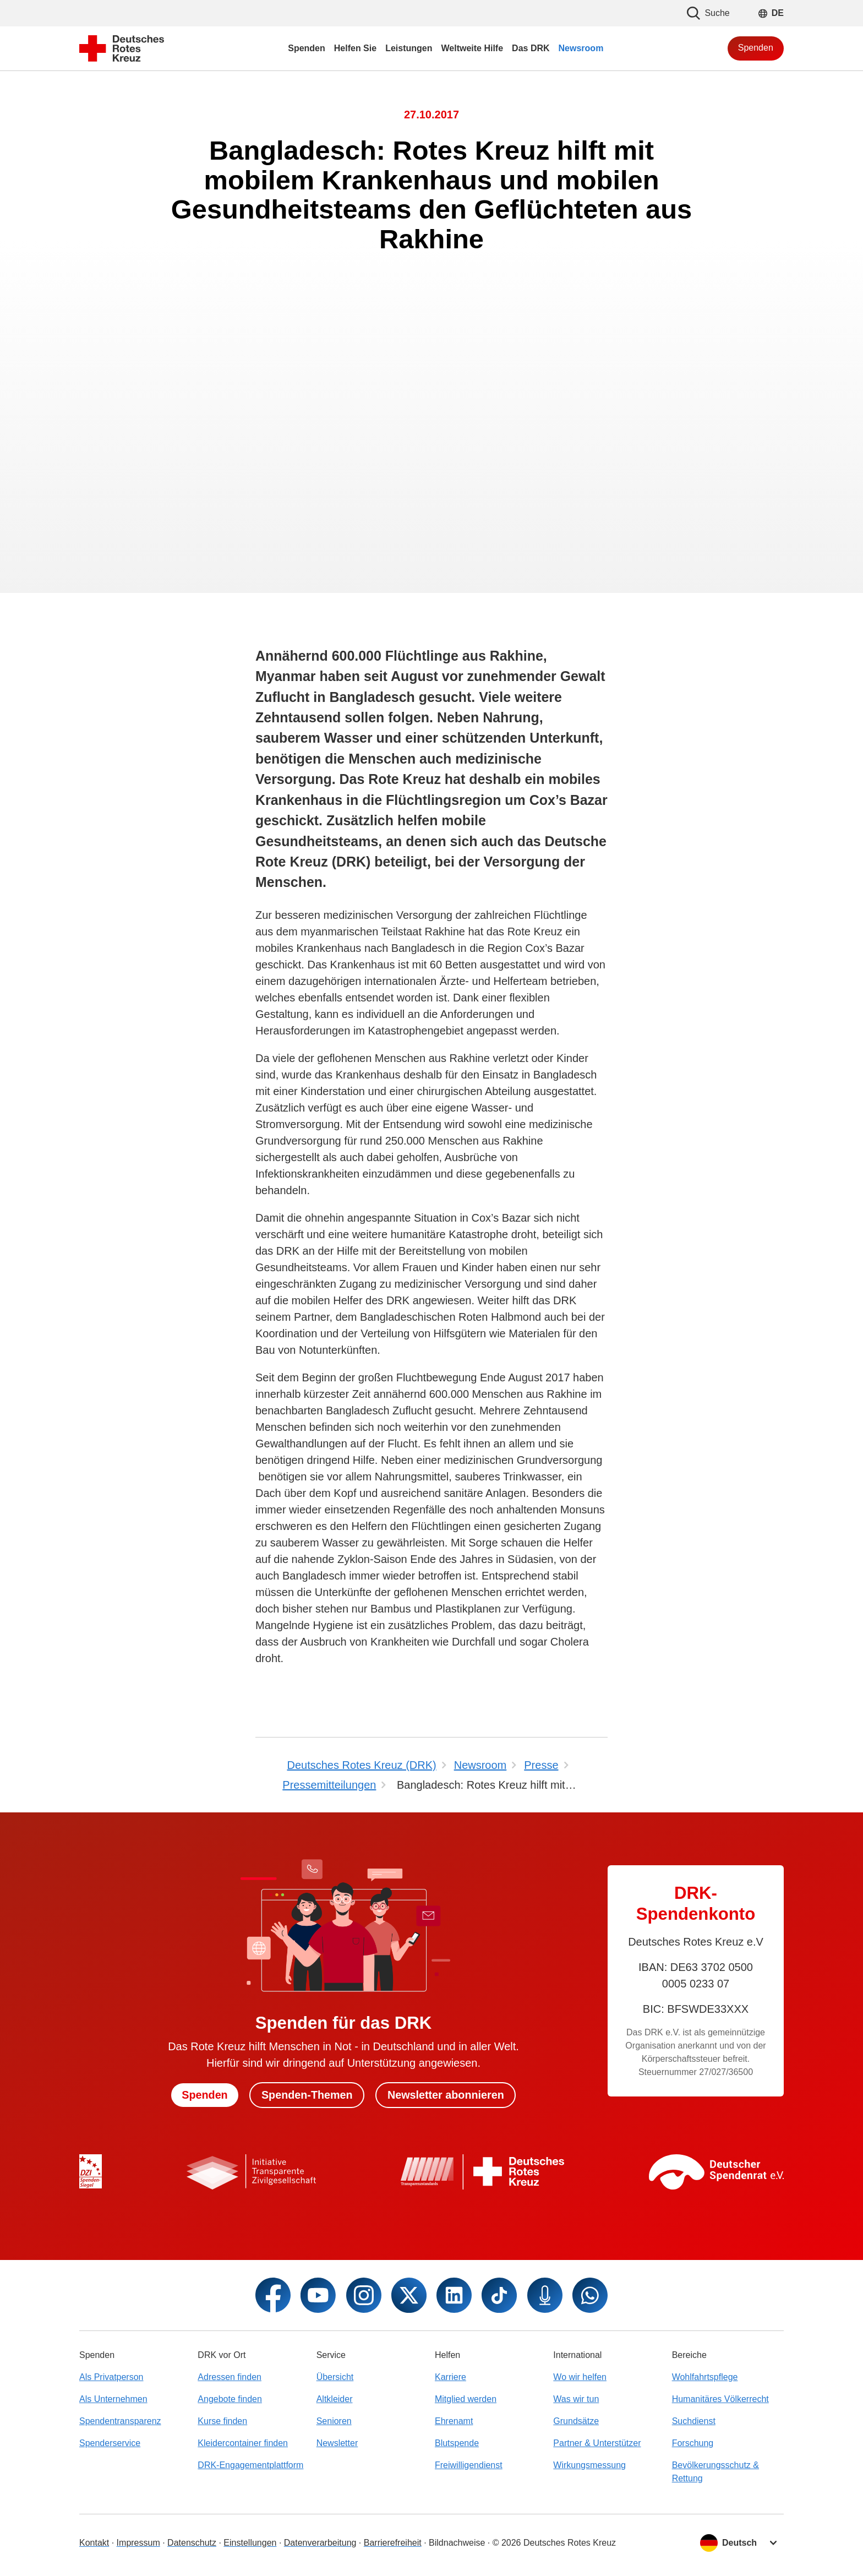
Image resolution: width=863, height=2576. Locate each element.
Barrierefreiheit (393, 2542)
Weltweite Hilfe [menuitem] (472, 48)
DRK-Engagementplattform (250, 2465)
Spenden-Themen (306, 2095)
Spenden (755, 47)
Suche (708, 13)
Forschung (693, 2443)
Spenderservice (109, 2443)
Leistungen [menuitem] (408, 48)
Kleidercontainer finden (243, 2443)
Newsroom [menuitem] (581, 48)
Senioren (334, 2421)
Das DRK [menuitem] (530, 48)
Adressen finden (229, 2377)
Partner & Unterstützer (597, 2443)
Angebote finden (230, 2399)
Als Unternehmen (113, 2399)
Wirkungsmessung (589, 2465)
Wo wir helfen (580, 2377)
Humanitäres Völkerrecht (720, 2399)
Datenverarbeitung (320, 2542)
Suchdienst (693, 2421)
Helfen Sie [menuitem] (355, 48)
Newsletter (337, 2443)
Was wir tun (576, 2399)
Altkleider (334, 2399)
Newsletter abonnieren (447, 2095)
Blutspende (457, 2443)
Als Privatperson (111, 2377)
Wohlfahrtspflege (705, 2377)
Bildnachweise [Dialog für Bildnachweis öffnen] (457, 2542)
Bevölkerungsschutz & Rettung (715, 2471)
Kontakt (94, 2542)
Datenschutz (191, 2542)
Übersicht (335, 2377)
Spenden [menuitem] (306, 48)
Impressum (138, 2542)
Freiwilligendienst (468, 2465)
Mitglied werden (465, 2399)
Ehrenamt (454, 2421)
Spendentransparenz (120, 2421)
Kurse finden (222, 2421)
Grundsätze (576, 2421)
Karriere (450, 2377)
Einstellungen (249, 2542)
